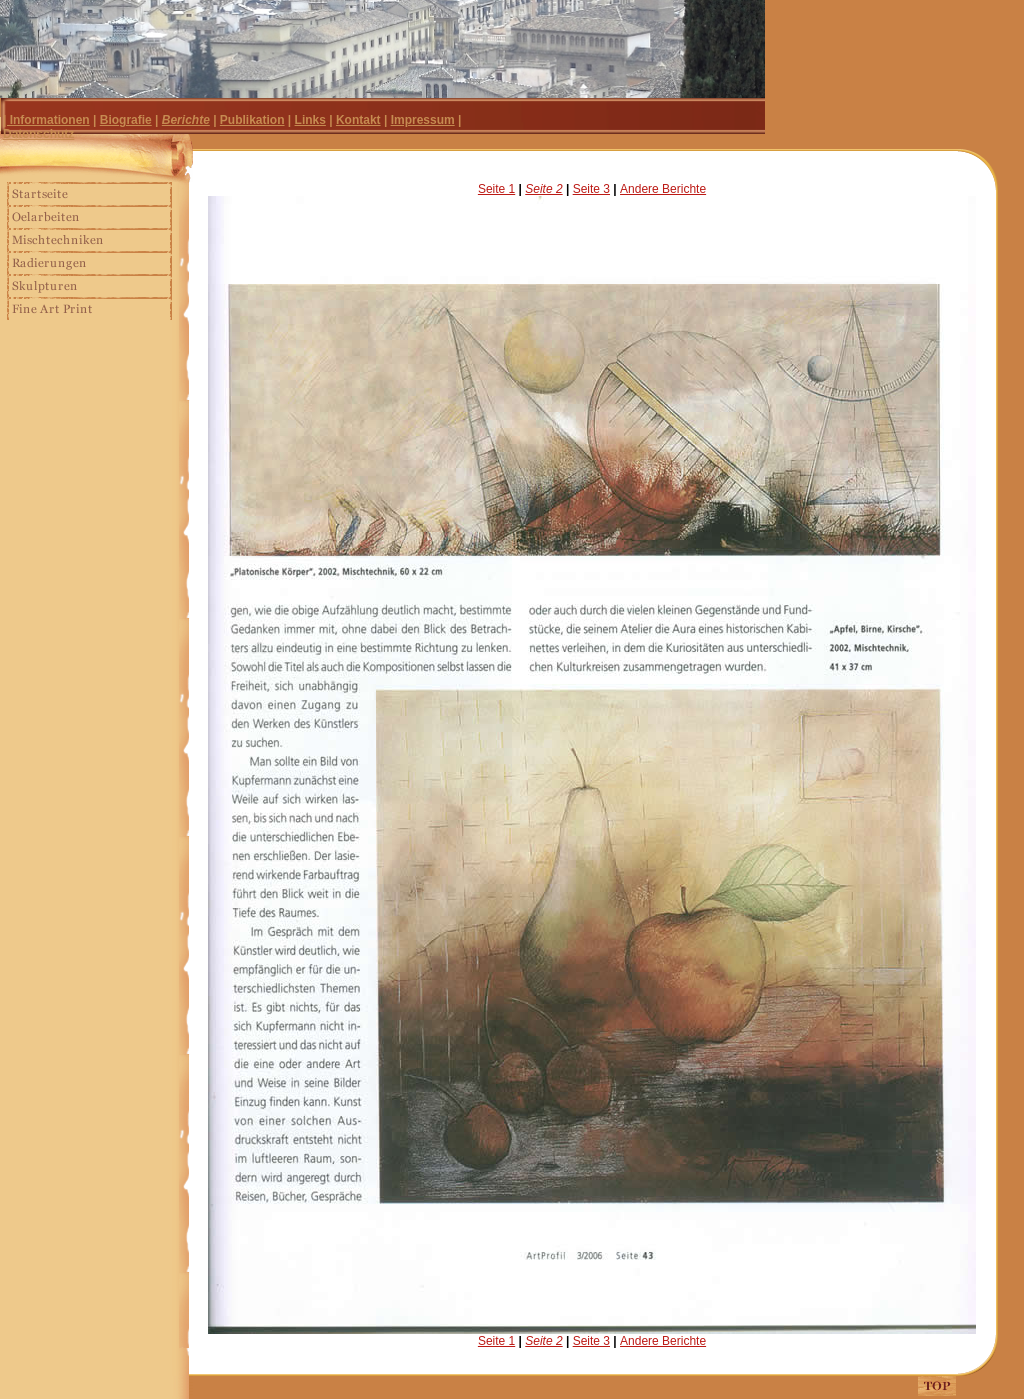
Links (310, 120)
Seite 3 (591, 189)
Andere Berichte (663, 189)
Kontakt (358, 120)
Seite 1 (496, 189)
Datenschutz (38, 134)
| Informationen (46, 120)
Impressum (423, 120)
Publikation (252, 120)
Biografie (126, 120)
